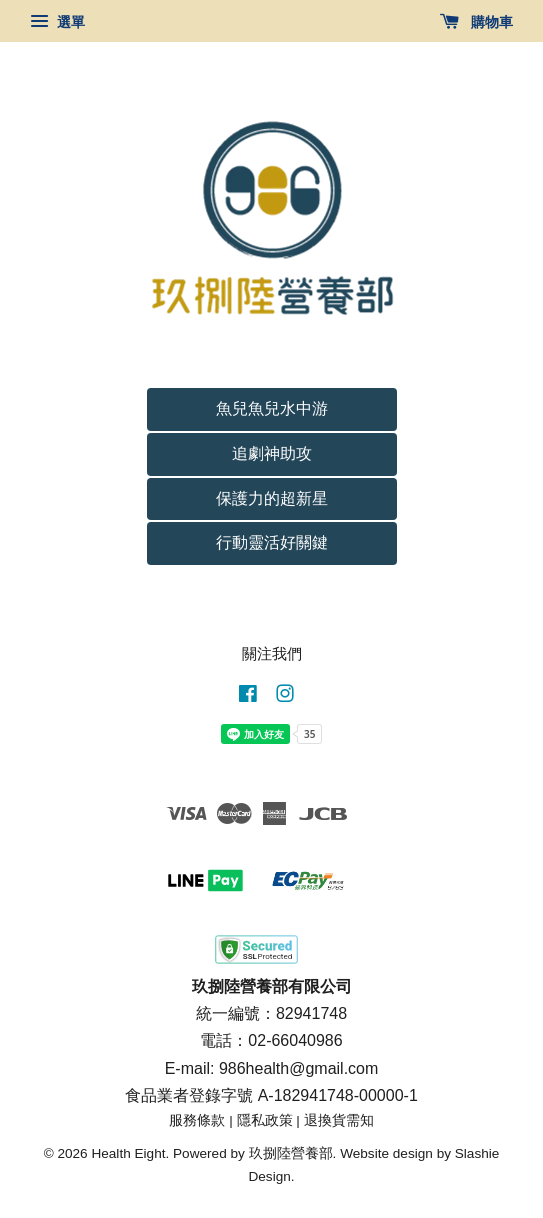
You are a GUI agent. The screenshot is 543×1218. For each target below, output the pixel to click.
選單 (57, 22)
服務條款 (197, 1120)
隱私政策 (265, 1120)
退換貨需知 (339, 1120)
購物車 (476, 22)
